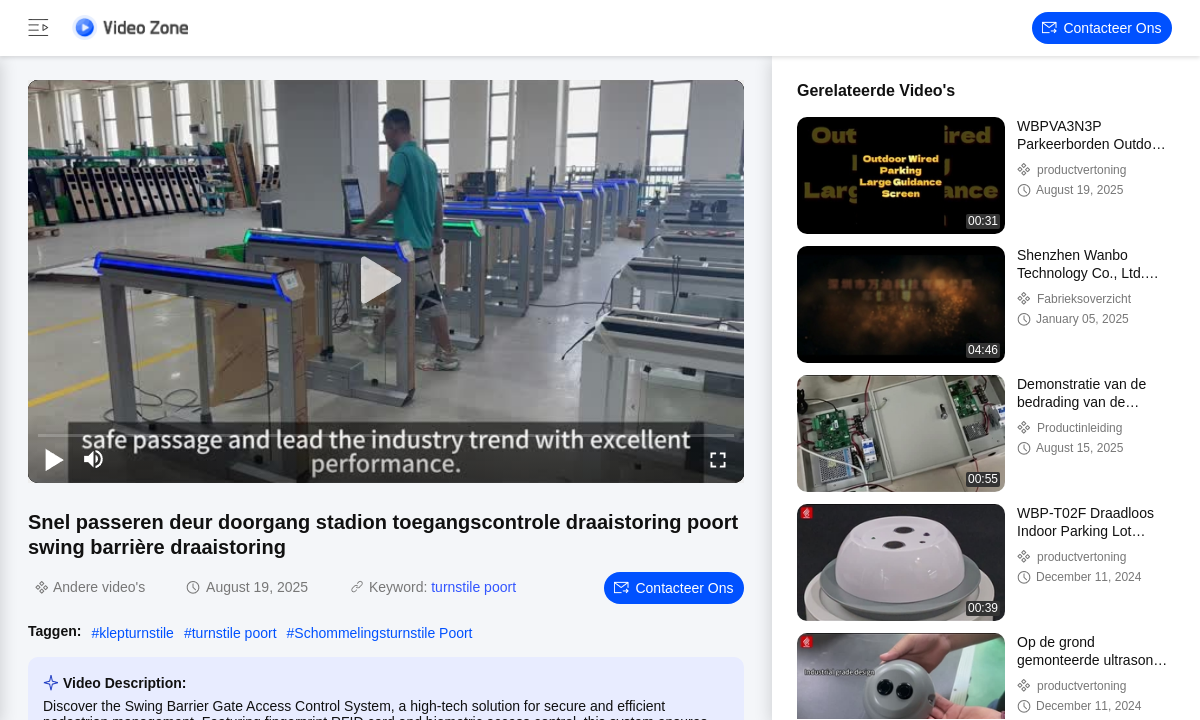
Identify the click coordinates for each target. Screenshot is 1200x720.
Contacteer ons (1101, 28)
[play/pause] (54, 459)
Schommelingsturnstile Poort (383, 633)
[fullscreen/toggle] (718, 459)
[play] (386, 281)
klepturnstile (136, 633)
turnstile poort (473, 587)
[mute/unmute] (94, 459)
